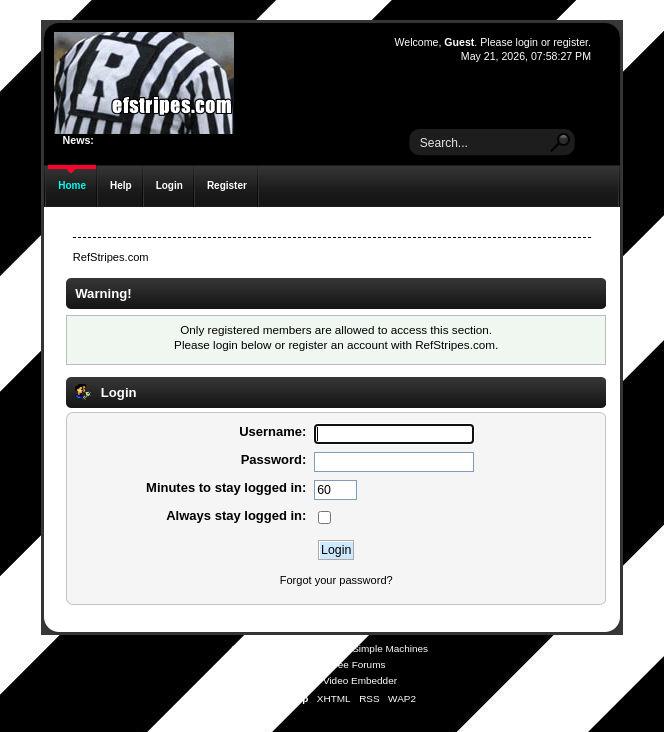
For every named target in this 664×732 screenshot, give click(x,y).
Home (72, 185)
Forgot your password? (336, 580)
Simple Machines (390, 648)
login (527, 42)
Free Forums (356, 664)
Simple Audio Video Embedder (329, 680)
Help (121, 185)
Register (227, 185)
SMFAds (293, 664)
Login (169, 185)
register (570, 42)
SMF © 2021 (319, 648)
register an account (337, 344)
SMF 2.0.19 (257, 648)
